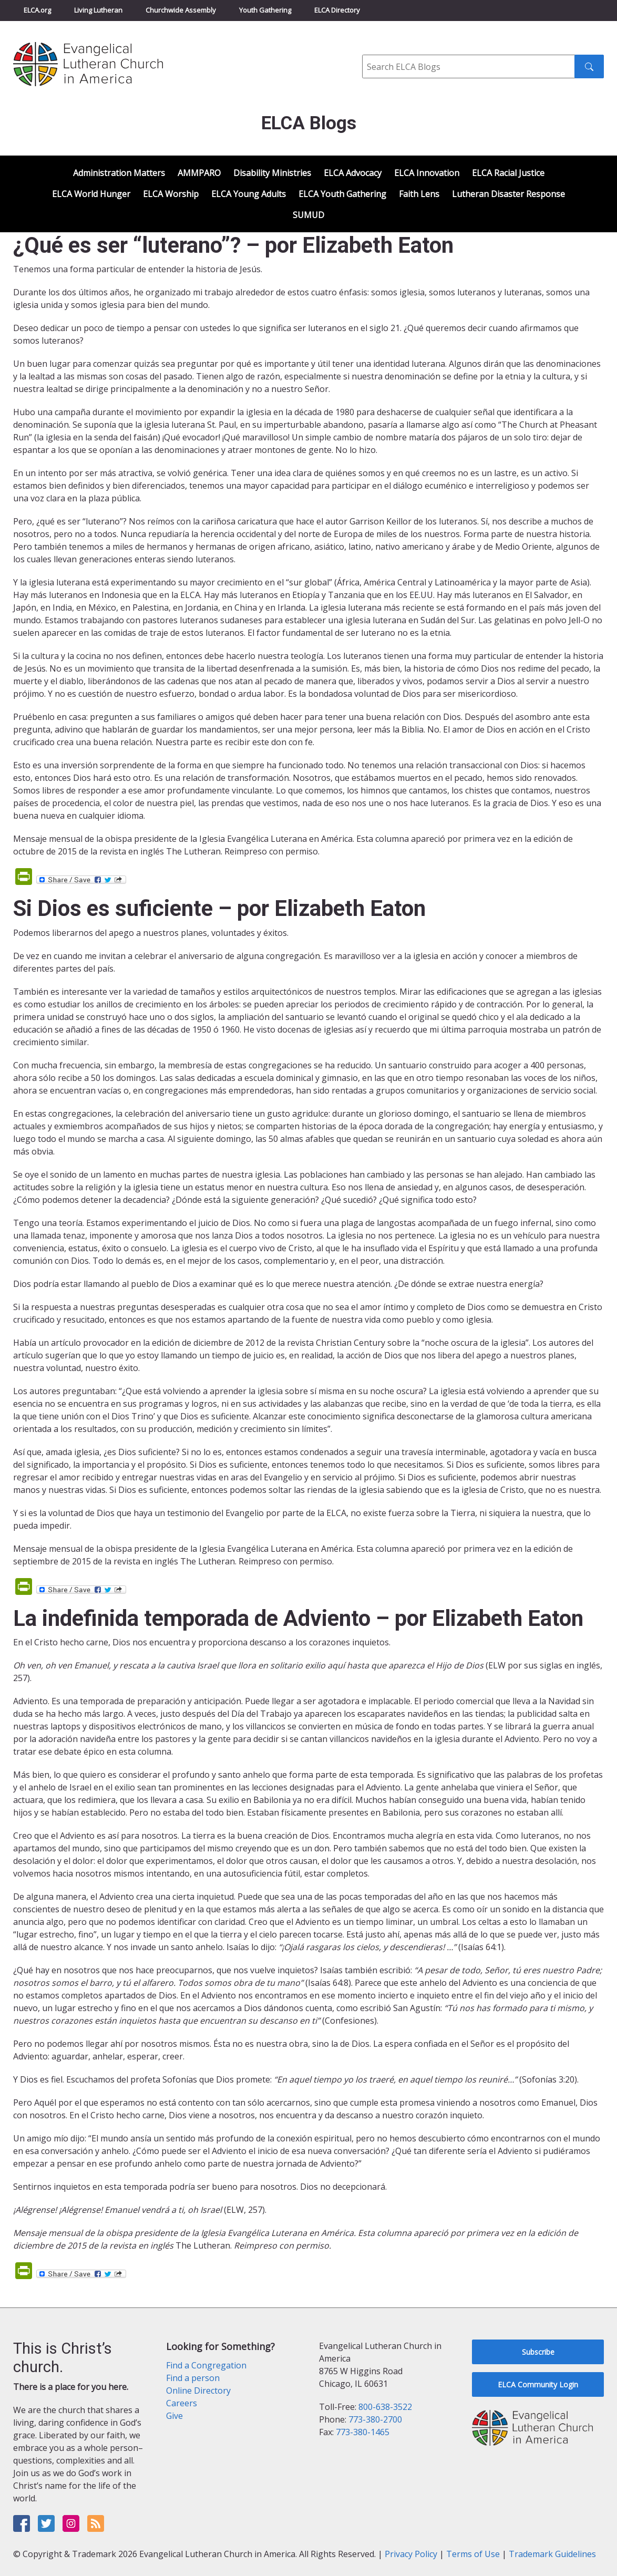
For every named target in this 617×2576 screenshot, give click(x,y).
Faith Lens (419, 194)
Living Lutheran (98, 10)
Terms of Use (473, 2554)
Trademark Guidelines (552, 2554)
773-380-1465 (362, 2432)
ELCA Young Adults (248, 194)
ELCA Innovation (426, 173)
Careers (181, 2403)
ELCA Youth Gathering (342, 194)
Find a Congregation (206, 2365)
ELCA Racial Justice (508, 173)
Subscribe (538, 2352)
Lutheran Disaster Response (508, 194)
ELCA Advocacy (353, 173)
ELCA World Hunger (91, 194)
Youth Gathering (265, 10)
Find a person (193, 2378)
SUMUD (308, 215)
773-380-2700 (375, 2419)
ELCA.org (37, 10)
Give (174, 2416)
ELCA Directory (337, 10)
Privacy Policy (411, 2554)
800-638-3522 (385, 2407)
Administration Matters (119, 173)
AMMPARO (199, 173)
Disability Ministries (272, 173)
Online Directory (198, 2390)
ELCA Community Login (538, 2384)
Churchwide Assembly (181, 10)
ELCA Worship (171, 194)
